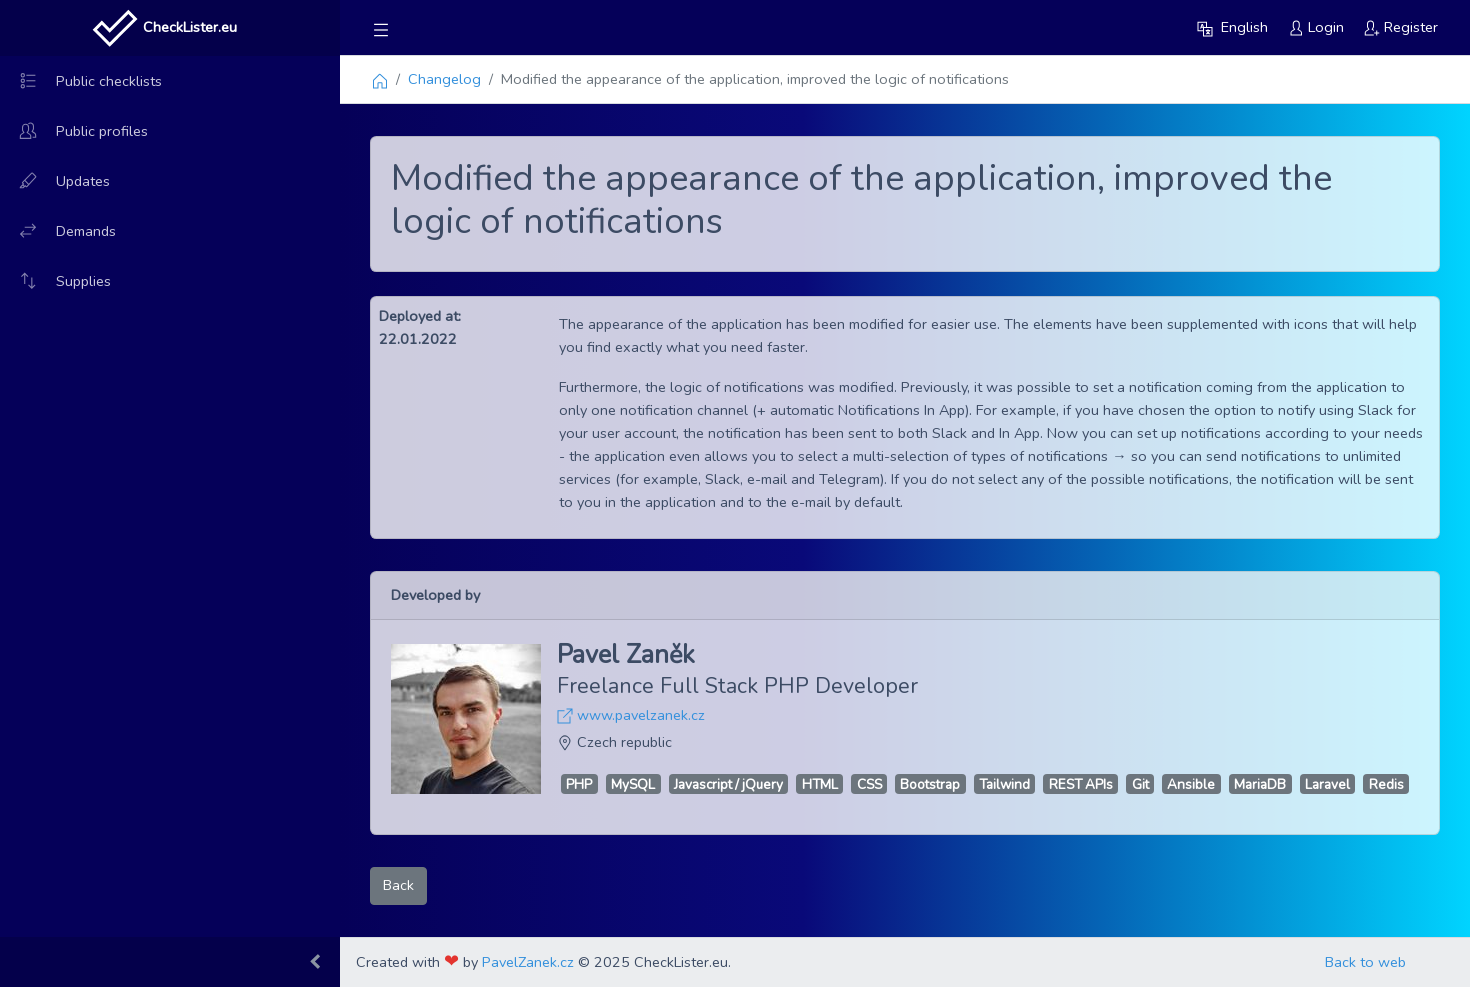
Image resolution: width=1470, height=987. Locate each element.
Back (398, 885)
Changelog (444, 79)
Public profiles (74, 131)
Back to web (1365, 962)
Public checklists (81, 81)
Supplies (55, 281)
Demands (58, 231)
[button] (1232, 27)
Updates (55, 181)
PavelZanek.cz (528, 962)
